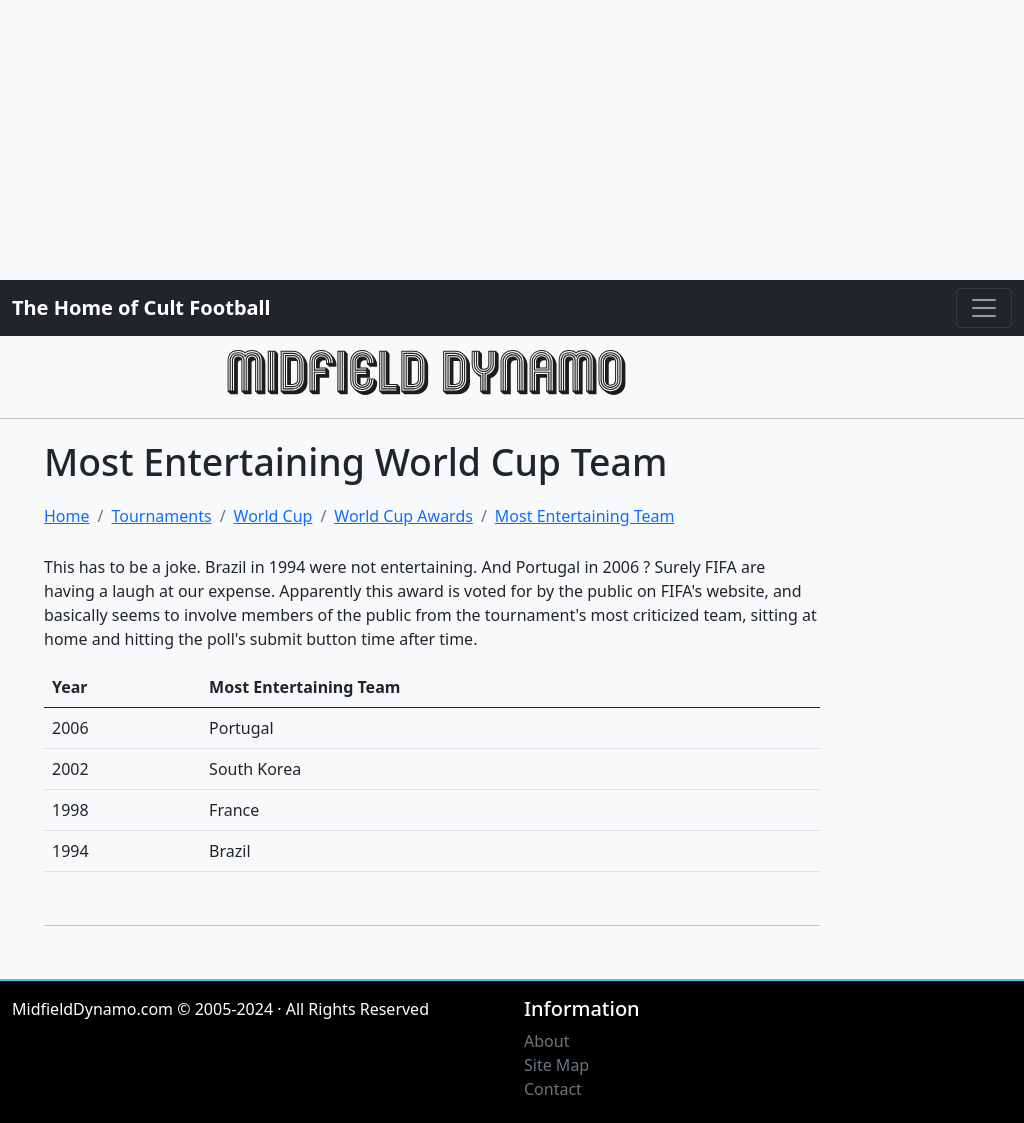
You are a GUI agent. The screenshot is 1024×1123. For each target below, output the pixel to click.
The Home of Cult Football (141, 307)
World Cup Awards (403, 516)
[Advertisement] (512, 140)
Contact (553, 1089)
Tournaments (161, 516)
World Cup (273, 516)
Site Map (556, 1065)
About (546, 1041)
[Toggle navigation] (984, 308)
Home (67, 516)
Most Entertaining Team (585, 516)
